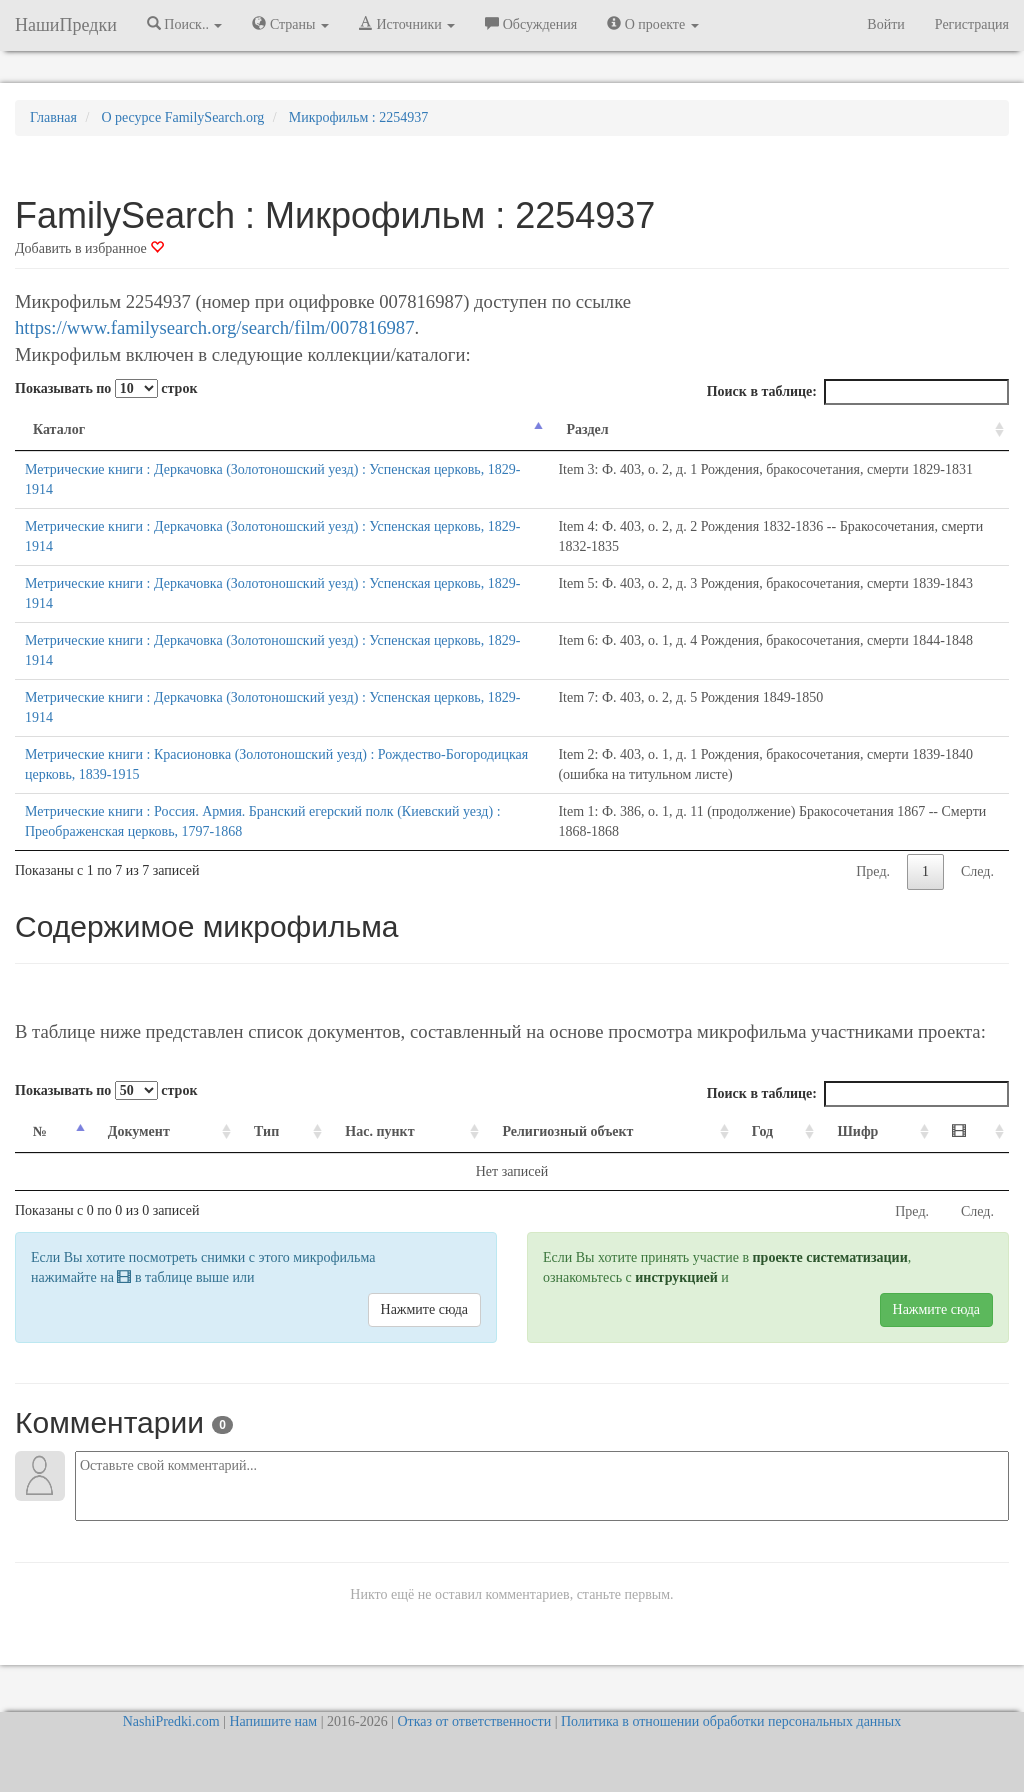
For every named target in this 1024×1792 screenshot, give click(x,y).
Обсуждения (531, 24)
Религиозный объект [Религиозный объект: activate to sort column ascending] (567, 1131)
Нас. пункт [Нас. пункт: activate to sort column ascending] (379, 1131)
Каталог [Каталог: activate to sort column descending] (59, 429)
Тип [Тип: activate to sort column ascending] (266, 1131)
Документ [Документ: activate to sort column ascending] (139, 1131)
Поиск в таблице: (858, 392)
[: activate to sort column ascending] (971, 1132)
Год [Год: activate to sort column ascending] (762, 1131)
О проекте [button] (652, 24)
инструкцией (676, 1277)
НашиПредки (66, 25)
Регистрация (972, 24)
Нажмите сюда (424, 1309)
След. (977, 871)
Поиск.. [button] (185, 24)
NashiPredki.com (171, 1721)
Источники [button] (407, 24)
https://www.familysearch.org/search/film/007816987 (214, 327)
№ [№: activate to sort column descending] (40, 1131)
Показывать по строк (106, 388)
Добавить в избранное (89, 248)
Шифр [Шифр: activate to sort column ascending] (857, 1131)
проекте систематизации (830, 1257)
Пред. (873, 871)
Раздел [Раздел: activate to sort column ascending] (587, 429)
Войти (885, 24)
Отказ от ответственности (474, 1721)
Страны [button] (290, 24)
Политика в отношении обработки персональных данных (731, 1721)
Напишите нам (273, 1721)
